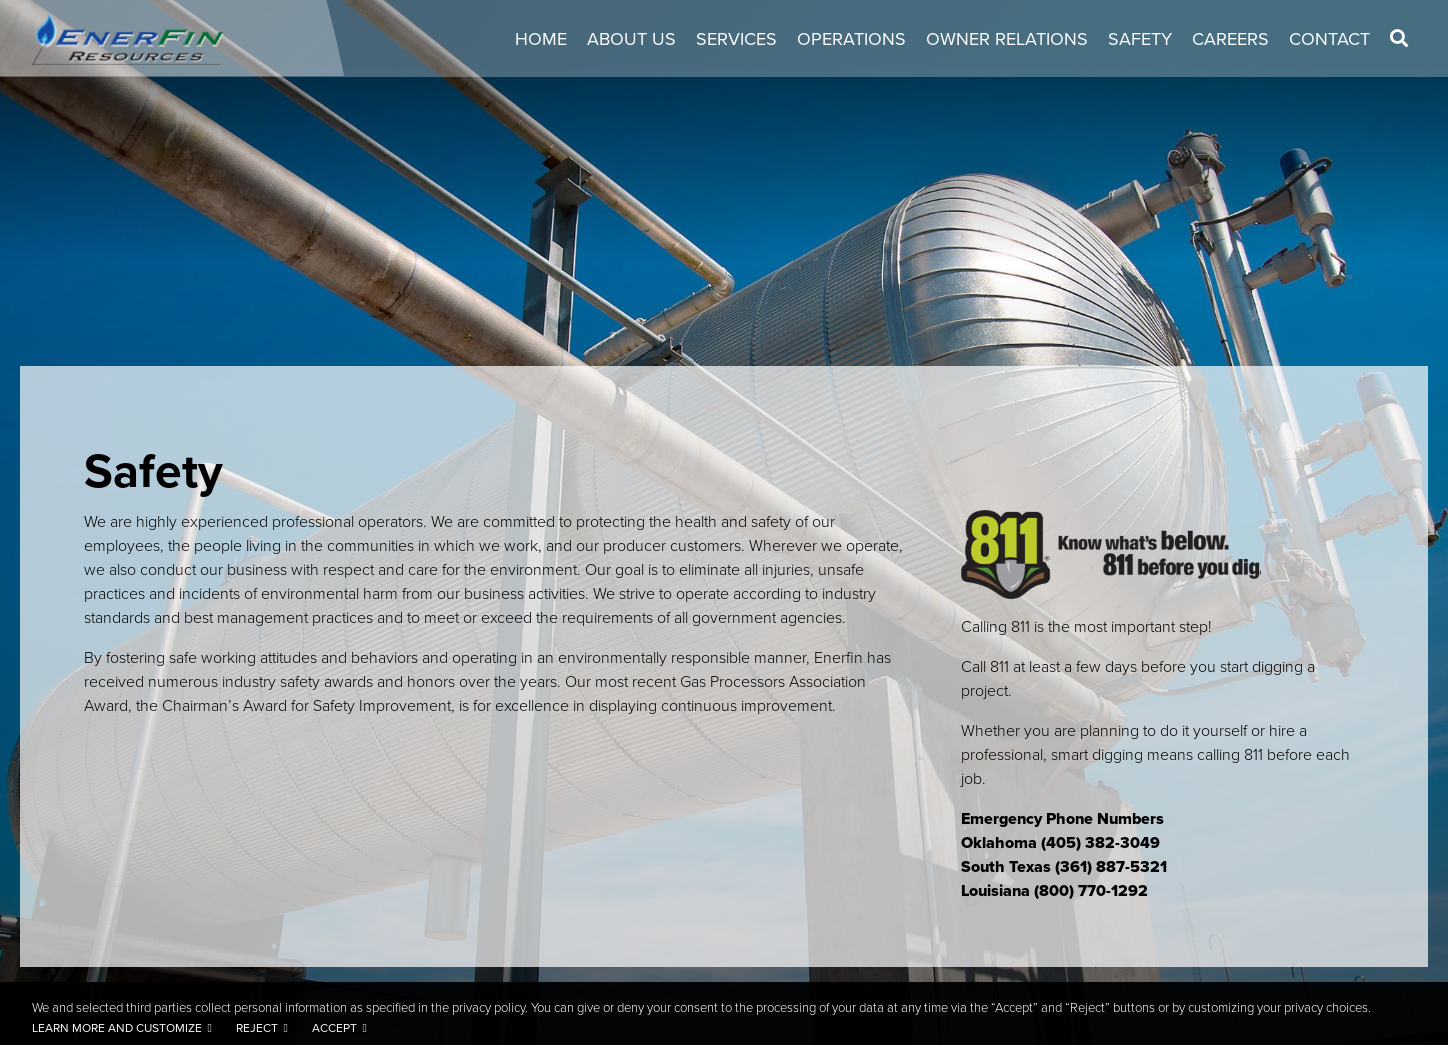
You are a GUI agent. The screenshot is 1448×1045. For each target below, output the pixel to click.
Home (541, 39)
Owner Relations (1007, 39)
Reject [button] (257, 1028)
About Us (631, 39)
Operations (851, 39)
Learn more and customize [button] (117, 1028)
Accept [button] (334, 1028)
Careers (1230, 39)
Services (736, 39)
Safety (1140, 39)
